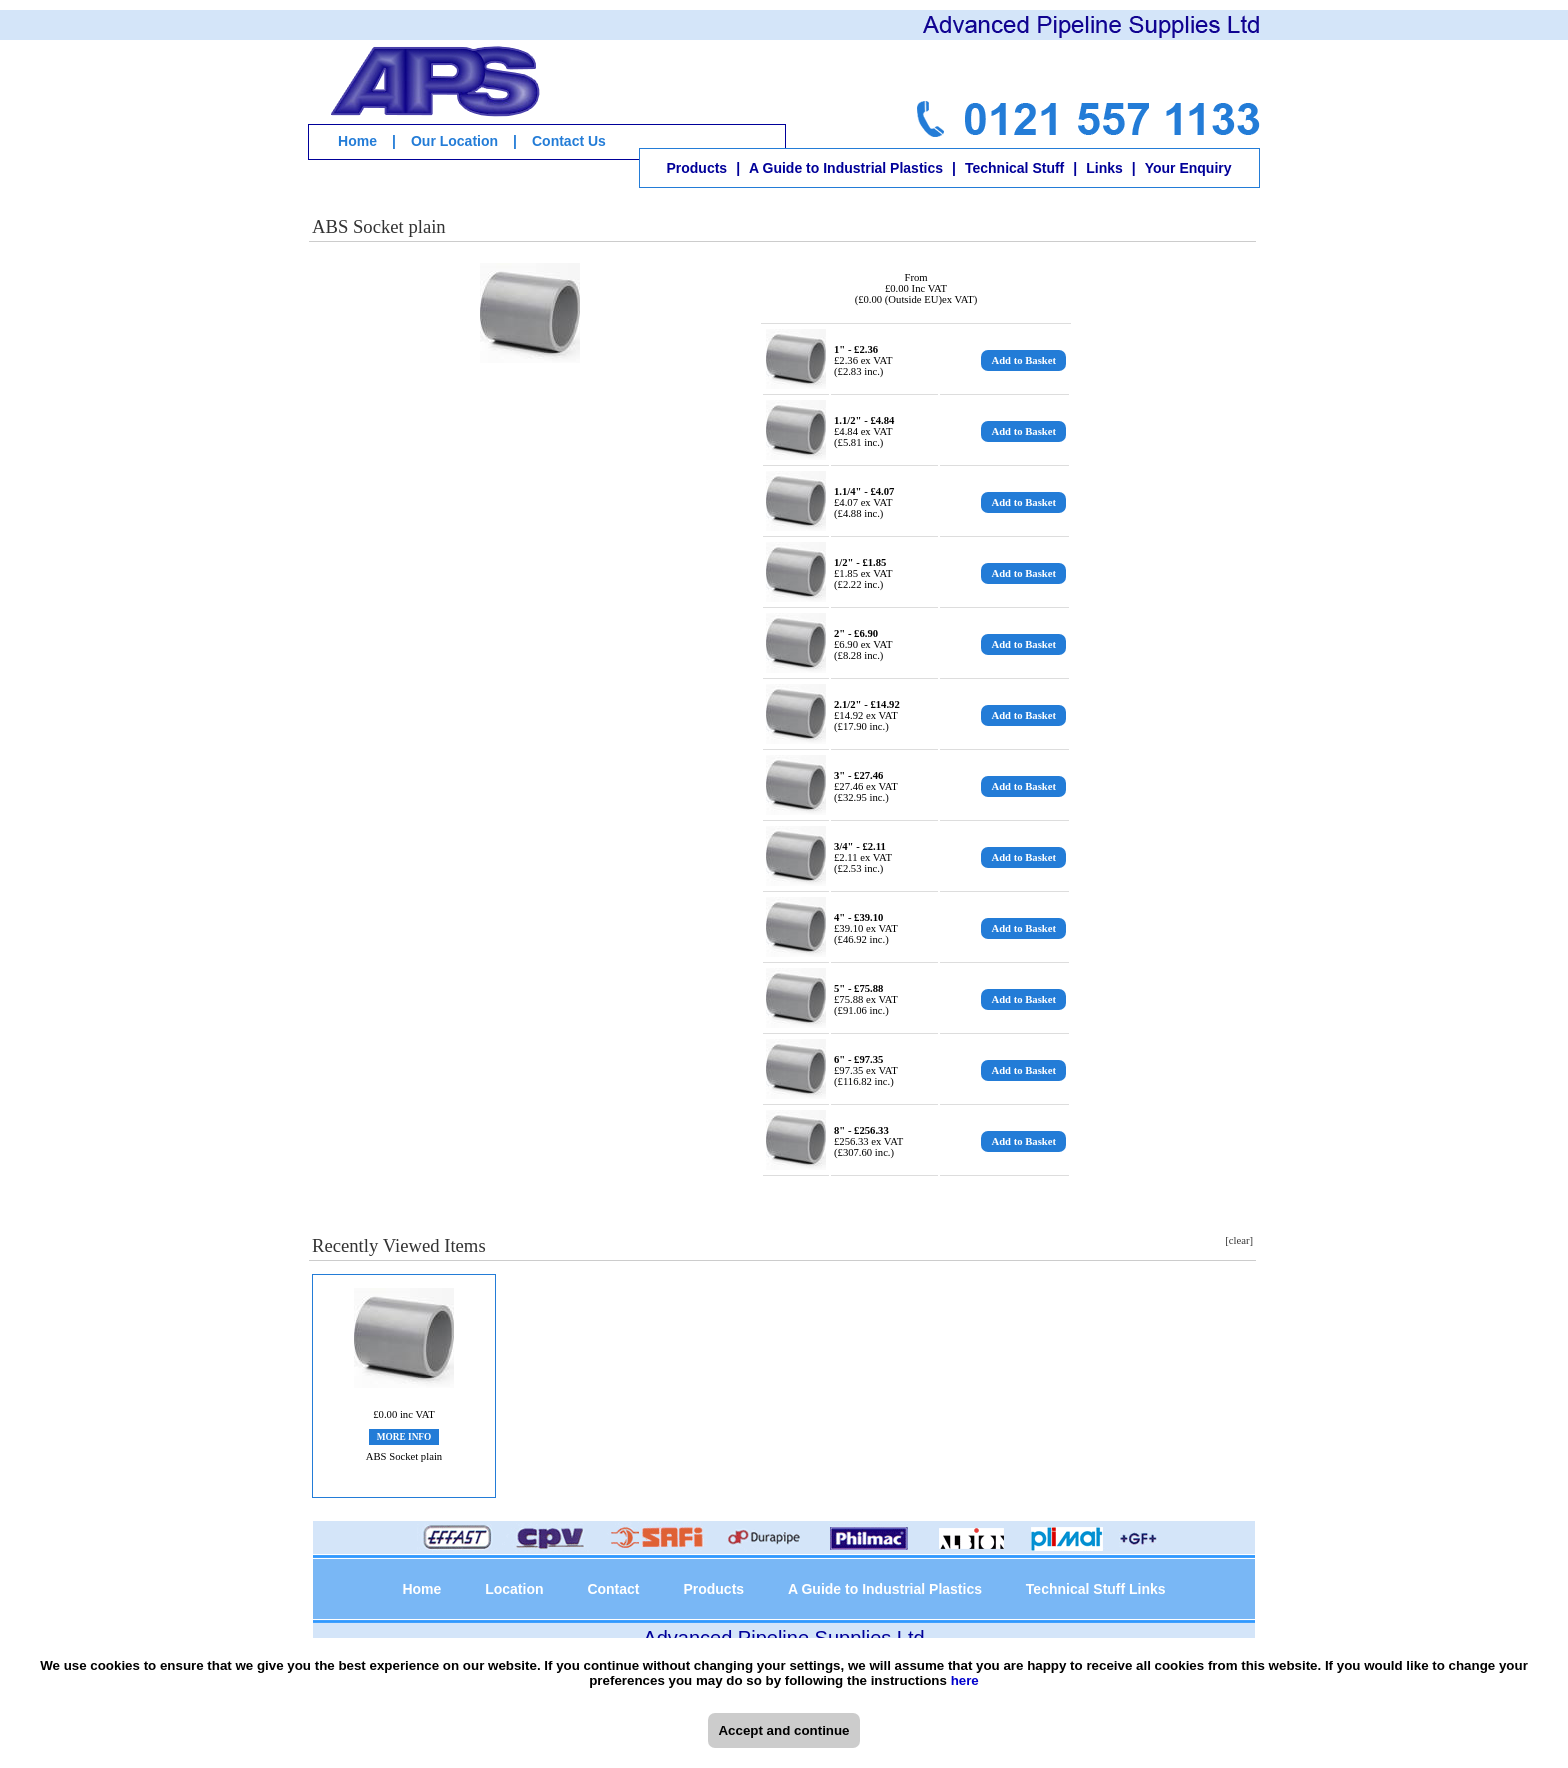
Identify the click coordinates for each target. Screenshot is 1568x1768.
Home (357, 141)
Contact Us (569, 141)
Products (696, 168)
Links (1104, 168)
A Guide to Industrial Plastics (846, 168)
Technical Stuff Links (1096, 1589)
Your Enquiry (1188, 168)
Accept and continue (783, 1730)
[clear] (1239, 1240)
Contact (613, 1589)
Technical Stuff (1014, 168)
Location (514, 1589)
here (965, 1680)
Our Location (454, 141)
